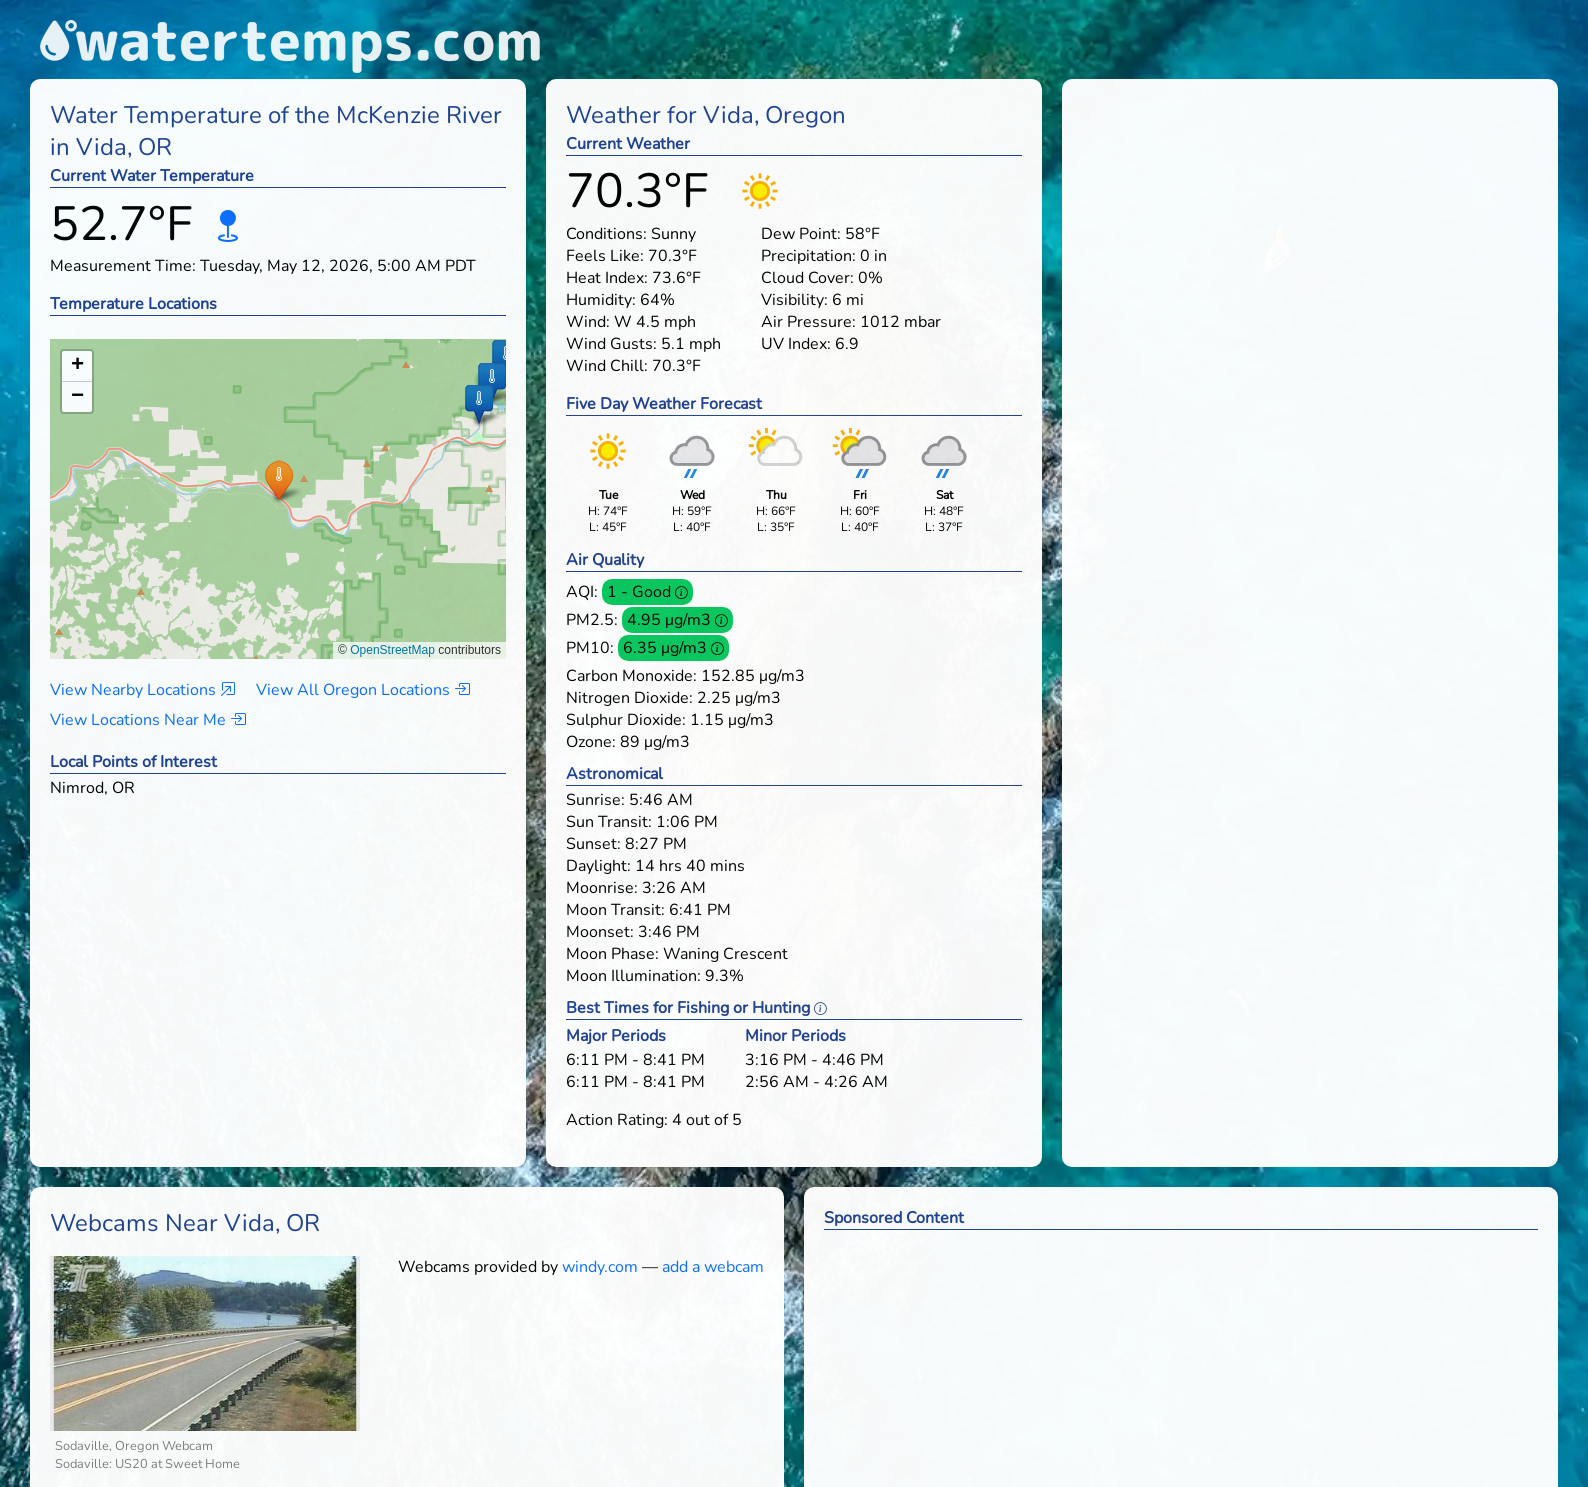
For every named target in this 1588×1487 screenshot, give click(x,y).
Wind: (588, 322)
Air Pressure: (808, 322)
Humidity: (601, 300)
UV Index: (796, 344)
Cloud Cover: (807, 278)
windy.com (600, 1267)
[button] (278, 479)
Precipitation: (808, 256)
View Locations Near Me (148, 720)
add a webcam (713, 1267)
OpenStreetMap (392, 650)
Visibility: (794, 300)
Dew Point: (801, 234)
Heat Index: (607, 278)
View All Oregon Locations (363, 690)
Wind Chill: (607, 366)
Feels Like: (605, 256)
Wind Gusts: (611, 344)
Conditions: (606, 234)
